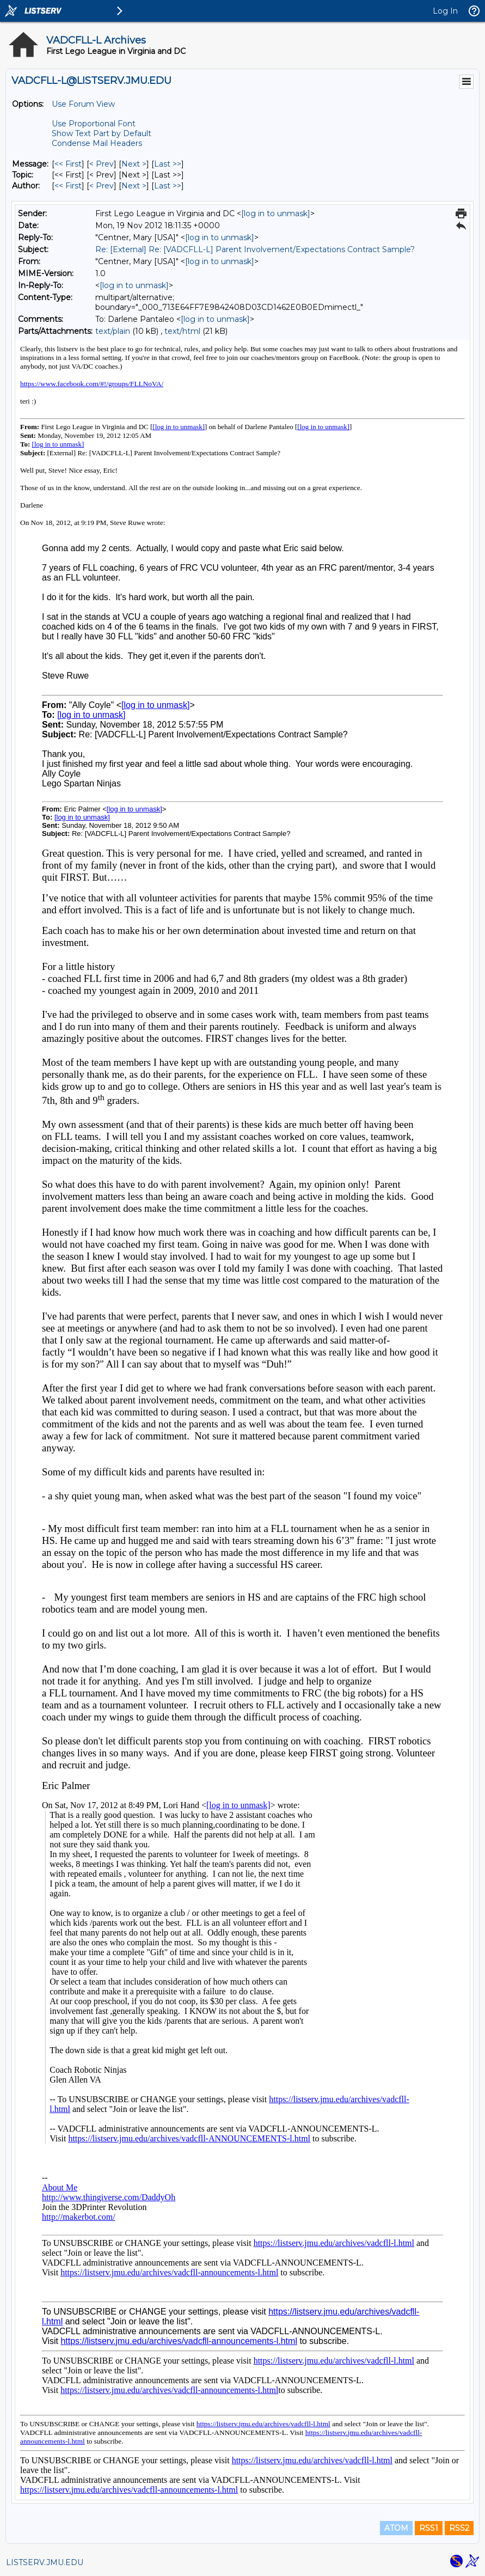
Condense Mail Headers (97, 143)
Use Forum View (83, 104)
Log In (445, 11)
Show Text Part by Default (101, 133)
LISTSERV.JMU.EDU (44, 2562)
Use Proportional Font (94, 124)
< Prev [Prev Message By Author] (101, 186)
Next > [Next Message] (133, 164)
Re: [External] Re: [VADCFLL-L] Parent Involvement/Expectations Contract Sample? (255, 249)
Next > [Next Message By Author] (133, 186)
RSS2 (459, 2528)
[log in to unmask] (275, 213)
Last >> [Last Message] (167, 164)
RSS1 (428, 2528)
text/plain (112, 331)
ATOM (396, 2528)
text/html (182, 331)
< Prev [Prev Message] (101, 164)
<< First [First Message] (68, 164)
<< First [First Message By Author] (68, 186)
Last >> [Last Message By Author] (167, 186)
